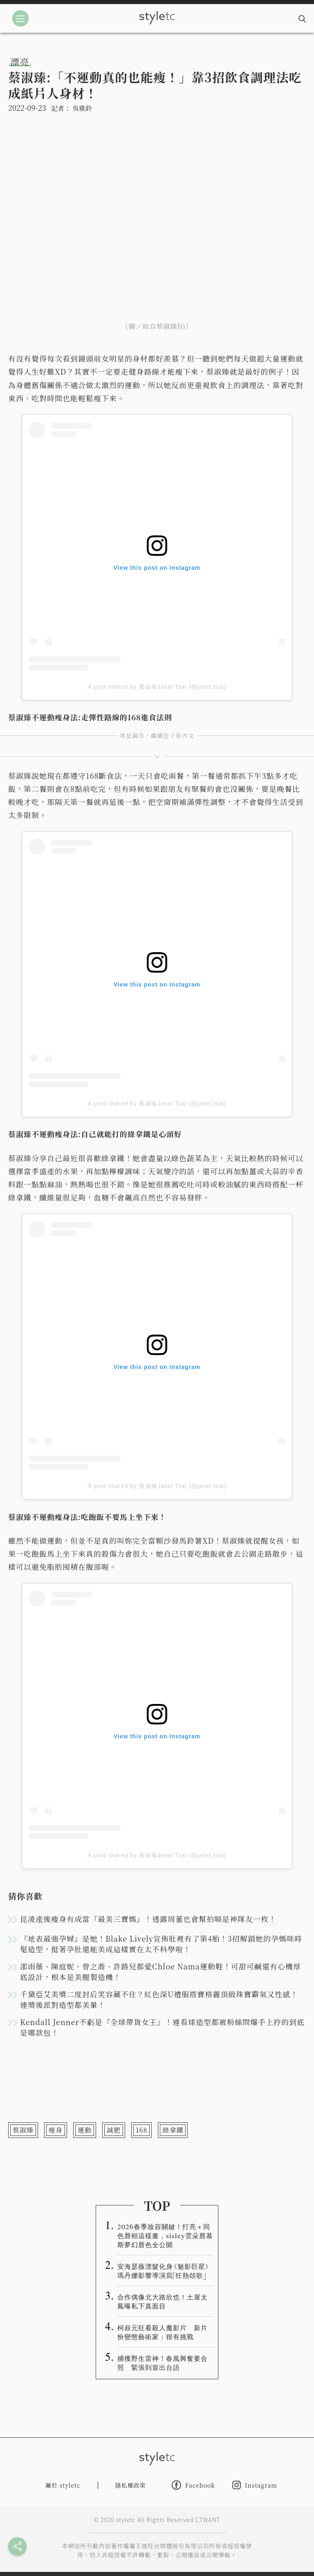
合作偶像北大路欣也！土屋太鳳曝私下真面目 (162, 2301)
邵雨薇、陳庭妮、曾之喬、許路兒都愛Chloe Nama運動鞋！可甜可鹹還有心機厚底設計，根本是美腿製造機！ (160, 1971)
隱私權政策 (130, 2485)
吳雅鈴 (82, 108)
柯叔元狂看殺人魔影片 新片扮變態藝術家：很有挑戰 (162, 2332)
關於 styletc (63, 2485)
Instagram (254, 2485)
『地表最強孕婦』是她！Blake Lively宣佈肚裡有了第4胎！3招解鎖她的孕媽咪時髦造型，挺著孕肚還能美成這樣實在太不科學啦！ (161, 1943)
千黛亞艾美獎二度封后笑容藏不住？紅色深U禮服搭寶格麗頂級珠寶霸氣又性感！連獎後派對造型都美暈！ (159, 1999)
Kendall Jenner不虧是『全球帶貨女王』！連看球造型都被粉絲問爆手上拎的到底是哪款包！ (162, 2027)
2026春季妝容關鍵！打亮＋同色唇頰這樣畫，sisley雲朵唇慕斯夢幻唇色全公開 (165, 2235)
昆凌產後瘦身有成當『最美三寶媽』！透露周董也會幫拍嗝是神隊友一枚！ (148, 1918)
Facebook (193, 2485)
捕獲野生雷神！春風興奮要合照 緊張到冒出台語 (162, 2362)
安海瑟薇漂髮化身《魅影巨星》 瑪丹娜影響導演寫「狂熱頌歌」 (163, 2270)
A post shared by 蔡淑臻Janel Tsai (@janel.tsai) (157, 686)
